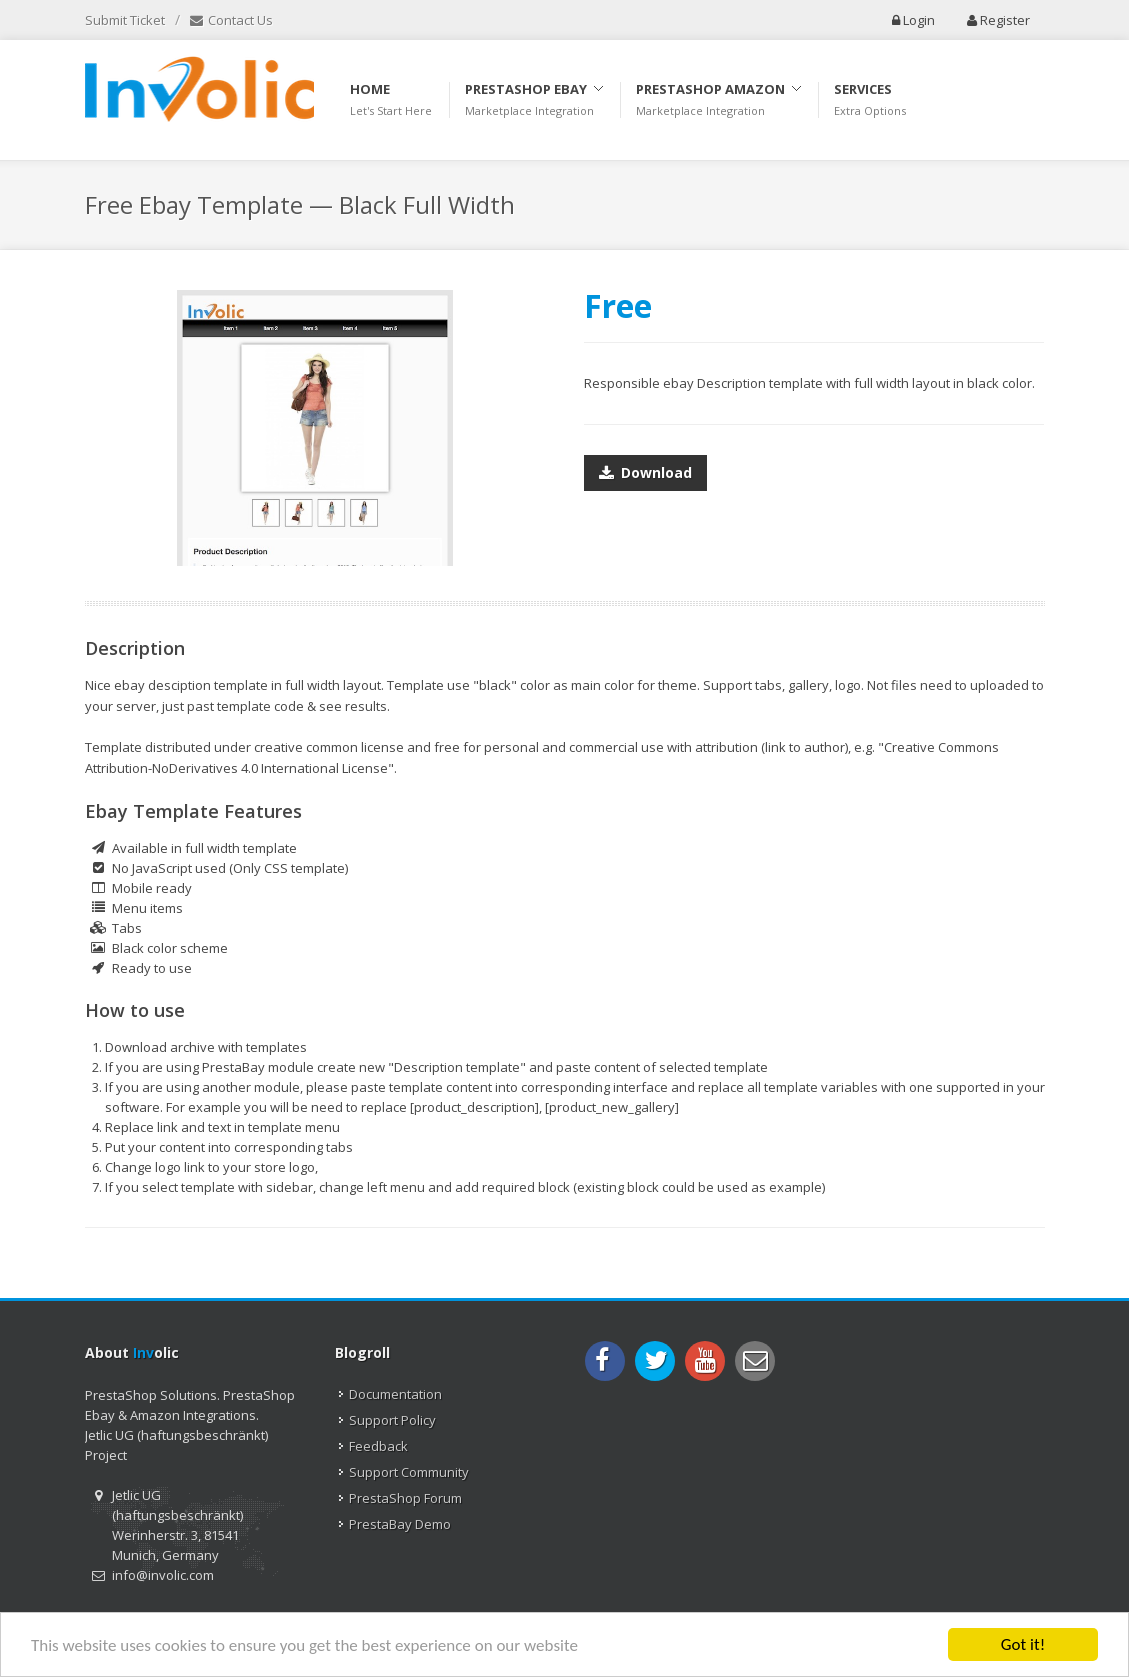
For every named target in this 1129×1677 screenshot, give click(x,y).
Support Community (409, 1472)
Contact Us (231, 21)
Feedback (378, 1446)
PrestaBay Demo (400, 1524)
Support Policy (392, 1420)
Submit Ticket (125, 20)
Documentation (395, 1394)
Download (645, 469)
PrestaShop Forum (405, 1498)
